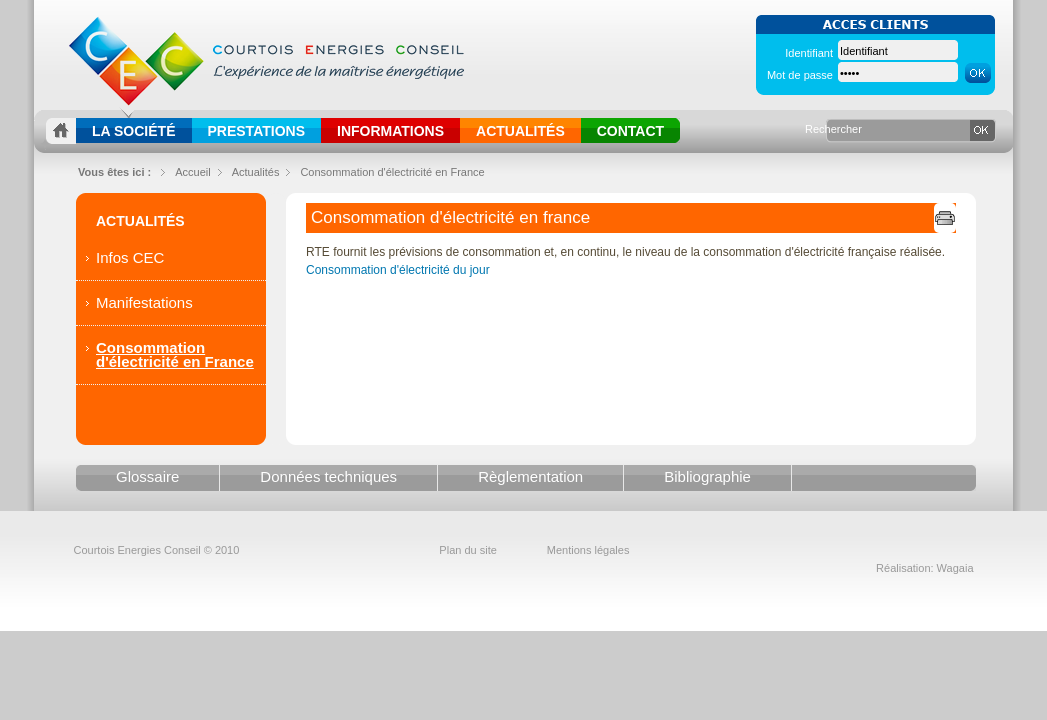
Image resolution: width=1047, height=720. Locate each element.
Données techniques (328, 476)
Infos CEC (130, 257)
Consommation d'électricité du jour (398, 270)
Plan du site (467, 550)
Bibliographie (707, 476)
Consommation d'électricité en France (392, 172)
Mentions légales (588, 550)
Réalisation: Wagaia (924, 568)
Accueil (192, 172)
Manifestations (144, 302)
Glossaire (147, 476)
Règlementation (530, 476)
